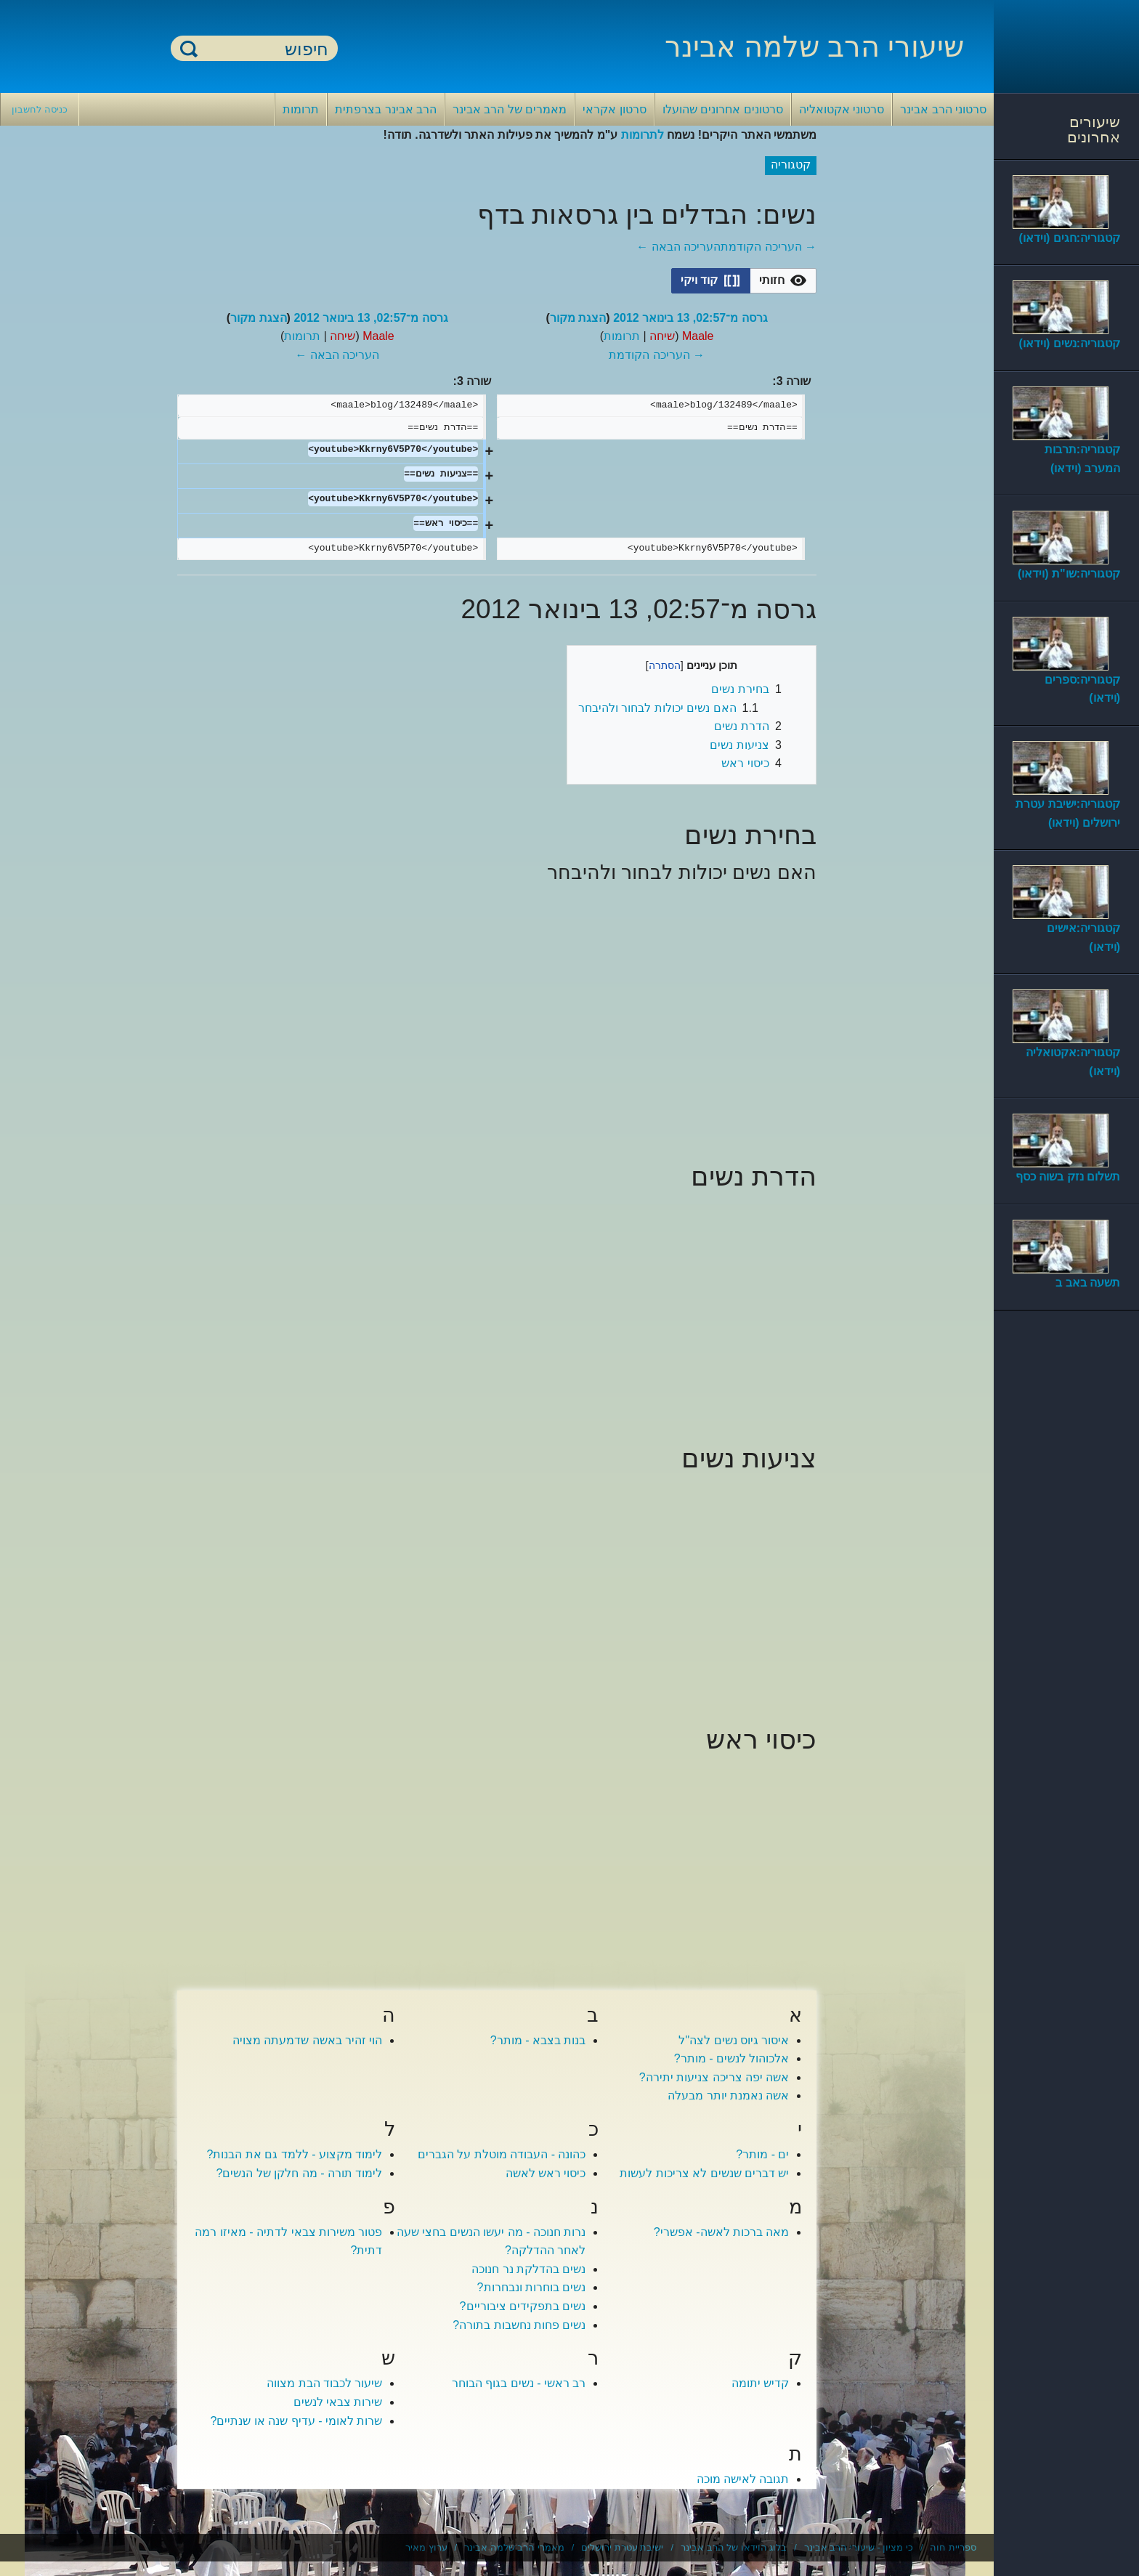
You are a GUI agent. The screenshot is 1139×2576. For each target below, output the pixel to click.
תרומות (301, 109)
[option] (783, 280)
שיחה (662, 336)
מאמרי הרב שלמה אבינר (514, 2547)
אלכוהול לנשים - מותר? (732, 2058)
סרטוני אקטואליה (841, 109)
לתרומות (642, 135)
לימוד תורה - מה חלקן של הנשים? (299, 2173)
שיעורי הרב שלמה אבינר (814, 46)
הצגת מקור (578, 318)
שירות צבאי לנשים (338, 2402)
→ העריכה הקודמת (768, 246)
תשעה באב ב (1087, 1282)
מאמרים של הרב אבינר (510, 109)
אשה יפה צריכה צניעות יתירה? (714, 2077)
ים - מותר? (762, 2154)
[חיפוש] (263, 49)
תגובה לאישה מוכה (743, 2479)
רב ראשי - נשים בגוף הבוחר (519, 2383)
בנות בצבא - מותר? (538, 2040)
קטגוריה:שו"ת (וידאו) (1069, 573)
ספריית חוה (953, 2547)
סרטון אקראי (614, 109)
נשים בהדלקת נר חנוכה (528, 2269)
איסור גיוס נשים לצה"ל (733, 2040)
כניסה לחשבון (40, 109)
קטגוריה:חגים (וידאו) (1069, 238)
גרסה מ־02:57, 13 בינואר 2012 (690, 318)
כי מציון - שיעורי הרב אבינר (858, 2547)
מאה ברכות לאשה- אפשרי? (722, 2232)
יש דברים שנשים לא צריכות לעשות (704, 2173)
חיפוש (189, 48)
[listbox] (743, 280)
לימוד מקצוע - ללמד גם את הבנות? (295, 2154)
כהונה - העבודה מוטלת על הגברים (502, 2154)
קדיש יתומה (760, 2383)
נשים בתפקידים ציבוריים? (523, 2306)
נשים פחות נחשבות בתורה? (519, 2325)
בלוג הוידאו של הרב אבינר (734, 2547)
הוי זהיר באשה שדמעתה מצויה (307, 2040)
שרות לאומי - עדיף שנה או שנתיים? (297, 2421)
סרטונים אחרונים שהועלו (722, 109)
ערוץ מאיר (426, 2547)
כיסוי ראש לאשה (546, 2173)
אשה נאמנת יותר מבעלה (728, 2095)
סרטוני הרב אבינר (943, 109)
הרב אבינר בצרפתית (386, 109)
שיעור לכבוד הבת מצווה (324, 2383)
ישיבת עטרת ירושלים (622, 2547)
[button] (783, 280)
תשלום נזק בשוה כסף (1068, 1176)
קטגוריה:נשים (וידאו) (1069, 343)
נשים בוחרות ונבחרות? (531, 2287)
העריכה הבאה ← (678, 246)
